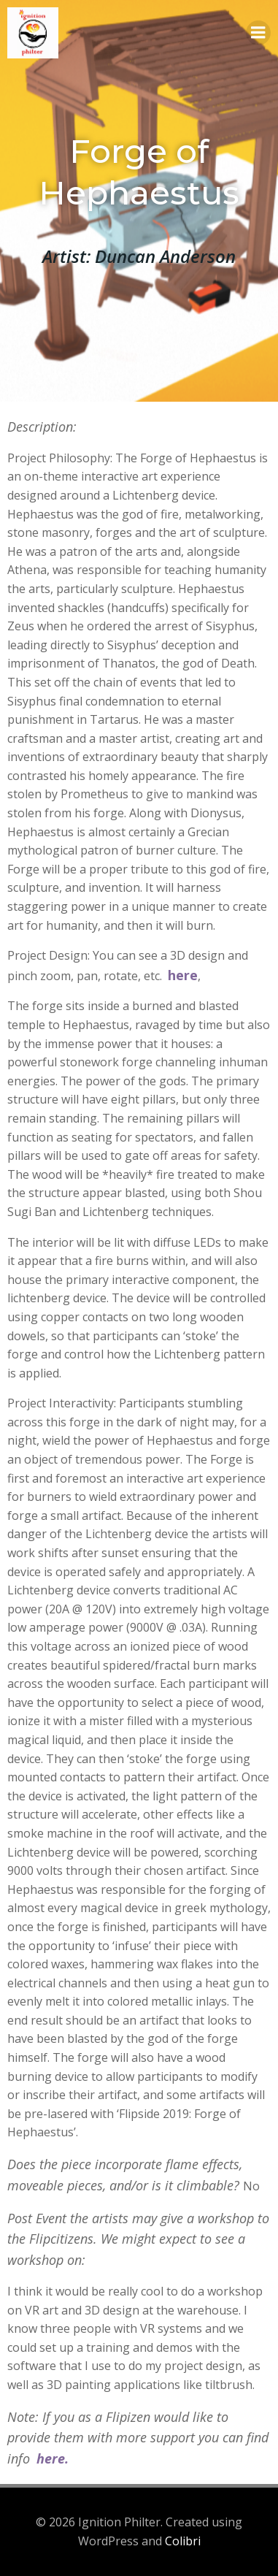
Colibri (183, 2541)
